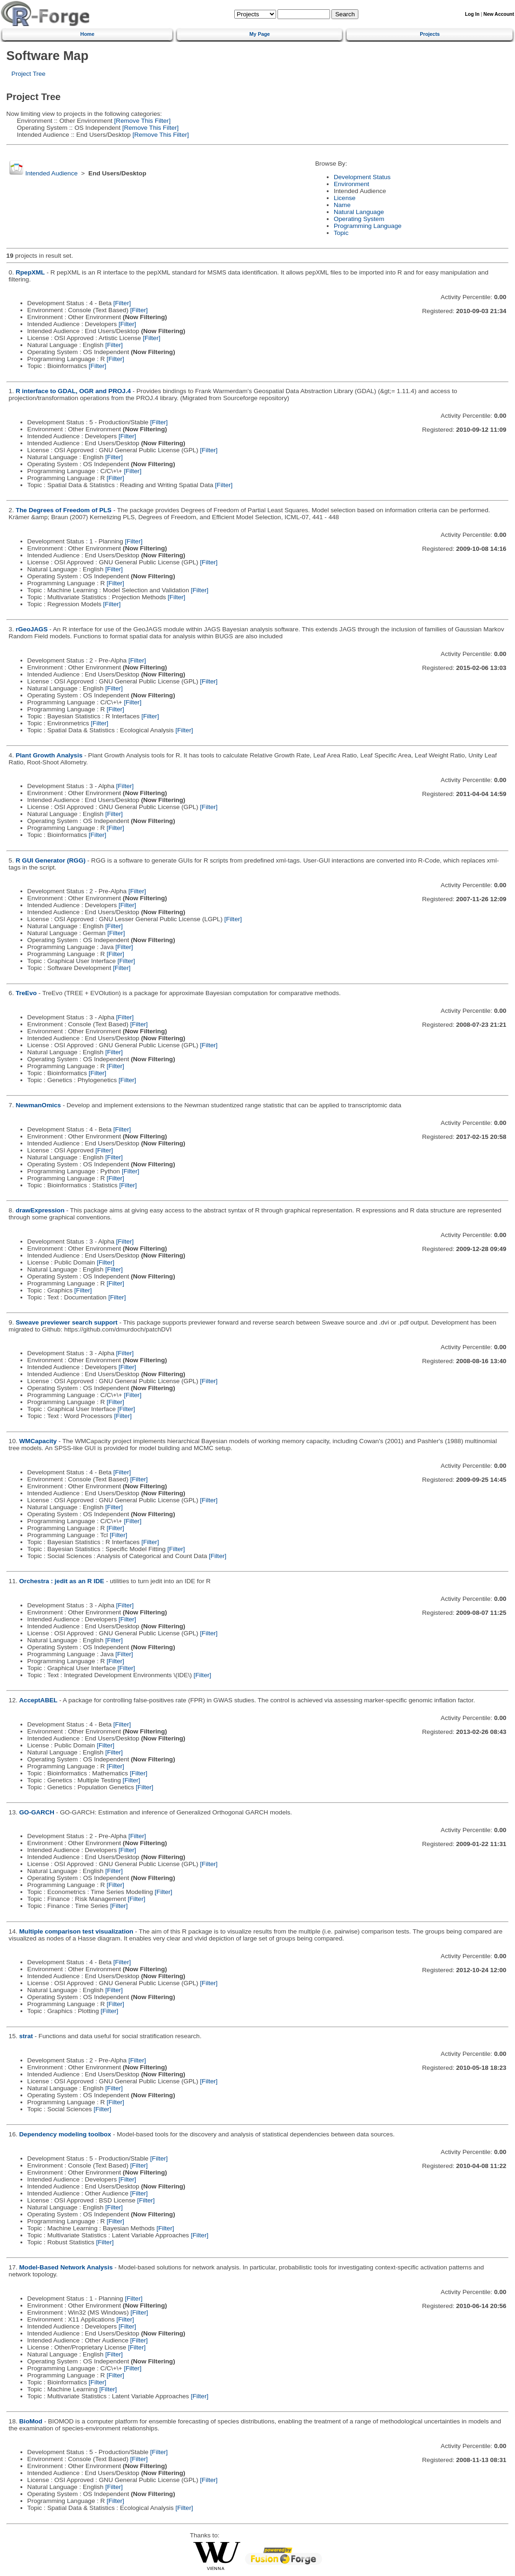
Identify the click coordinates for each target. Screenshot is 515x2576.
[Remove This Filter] (141, 120)
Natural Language (359, 211)
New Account (498, 14)
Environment (351, 184)
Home (87, 34)
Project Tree (29, 73)
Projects (430, 34)
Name (342, 204)
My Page (260, 34)
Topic (341, 232)
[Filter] (122, 303)
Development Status (362, 177)
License (345, 197)
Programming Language (368, 225)
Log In (472, 14)
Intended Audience (51, 173)
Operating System (359, 218)
